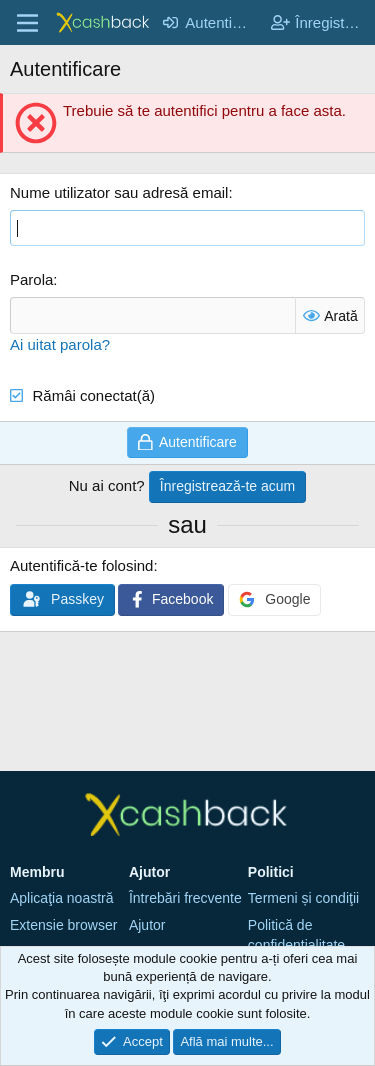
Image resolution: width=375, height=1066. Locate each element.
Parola (31, 279)
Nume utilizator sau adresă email (119, 192)
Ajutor (147, 925)
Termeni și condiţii (303, 898)
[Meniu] (27, 23)
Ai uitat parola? (60, 344)
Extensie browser (63, 925)
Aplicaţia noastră (62, 898)
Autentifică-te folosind (81, 565)
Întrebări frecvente (185, 898)
